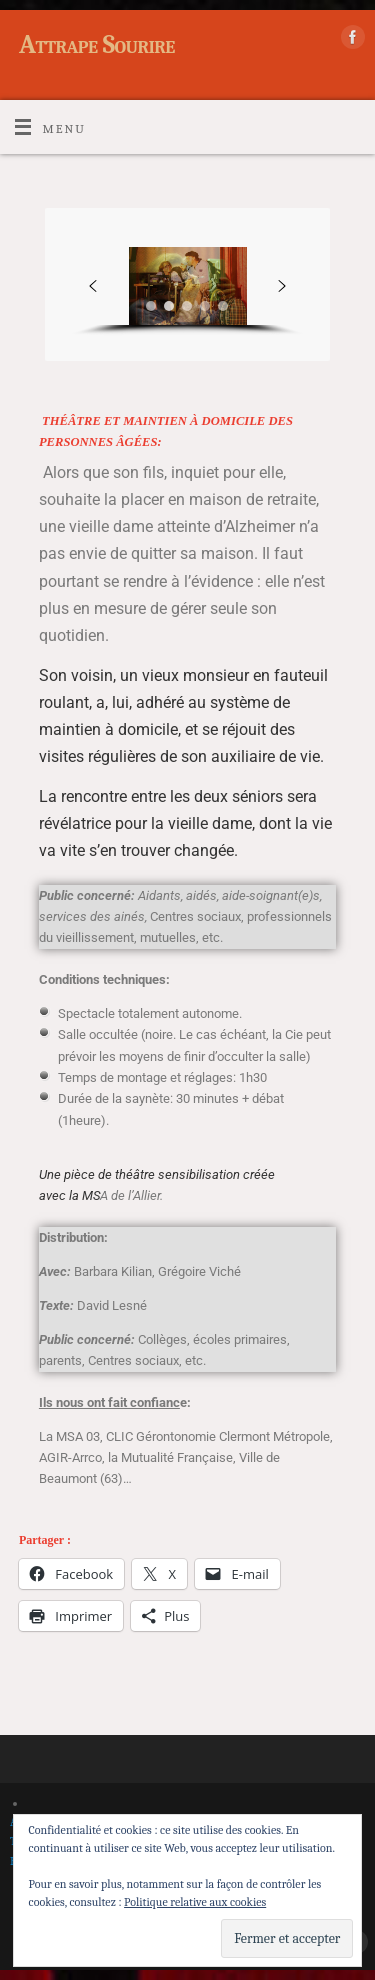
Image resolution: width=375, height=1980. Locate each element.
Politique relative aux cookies (195, 1902)
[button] (93, 286)
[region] (187, 291)
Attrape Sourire (97, 45)
